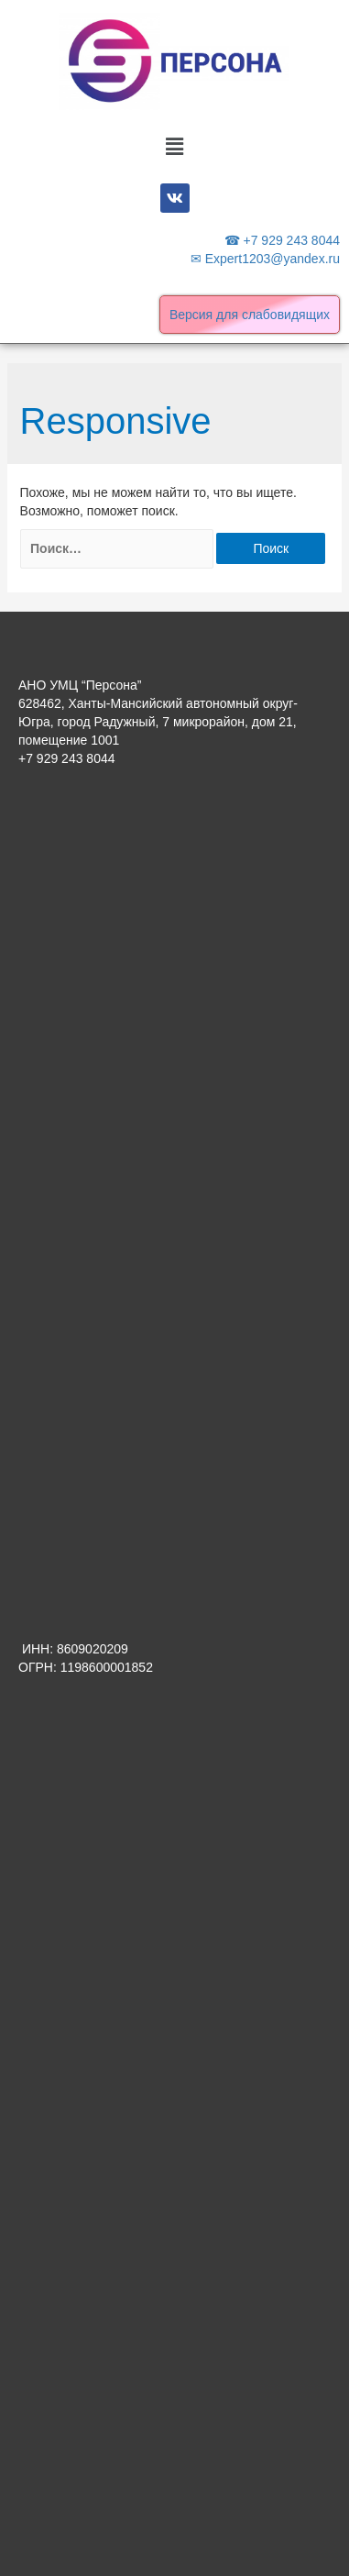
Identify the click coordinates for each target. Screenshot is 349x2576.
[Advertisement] (174, 985)
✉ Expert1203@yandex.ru (265, 258)
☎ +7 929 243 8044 (282, 240)
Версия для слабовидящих (249, 314)
